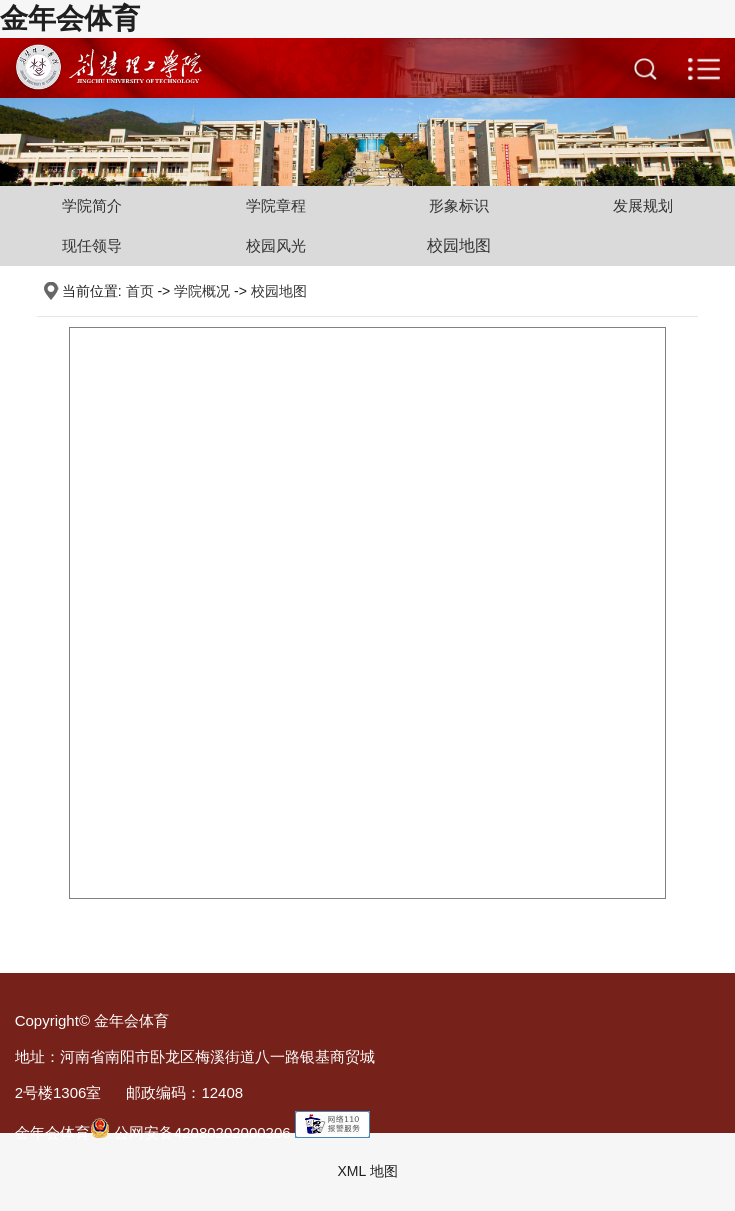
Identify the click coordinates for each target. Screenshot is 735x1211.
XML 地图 (367, 1171)
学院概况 (202, 291)
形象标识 (459, 205)
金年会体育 (70, 18)
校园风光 (276, 245)
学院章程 (276, 205)
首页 (140, 291)
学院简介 (92, 205)
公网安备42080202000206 (190, 1132)
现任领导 (92, 245)
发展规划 (643, 205)
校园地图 (459, 245)
